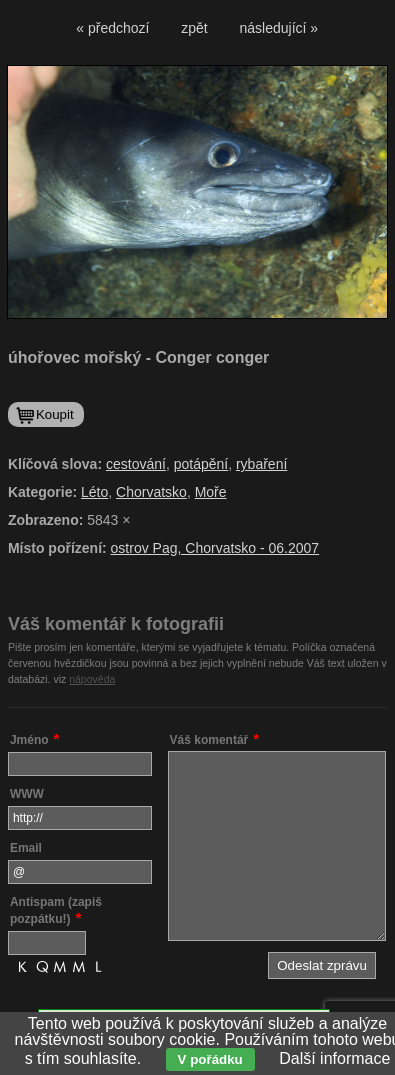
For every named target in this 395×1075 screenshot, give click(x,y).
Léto (94, 492)
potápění (201, 464)
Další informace (334, 1058)
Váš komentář (209, 740)
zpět (194, 28)
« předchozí (112, 28)
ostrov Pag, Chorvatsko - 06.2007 (215, 548)
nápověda (92, 679)
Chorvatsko (151, 492)
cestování (136, 464)
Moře (211, 492)
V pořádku (210, 1059)
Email (26, 848)
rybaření (261, 464)
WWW (27, 794)
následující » (279, 28)
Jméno (29, 740)
